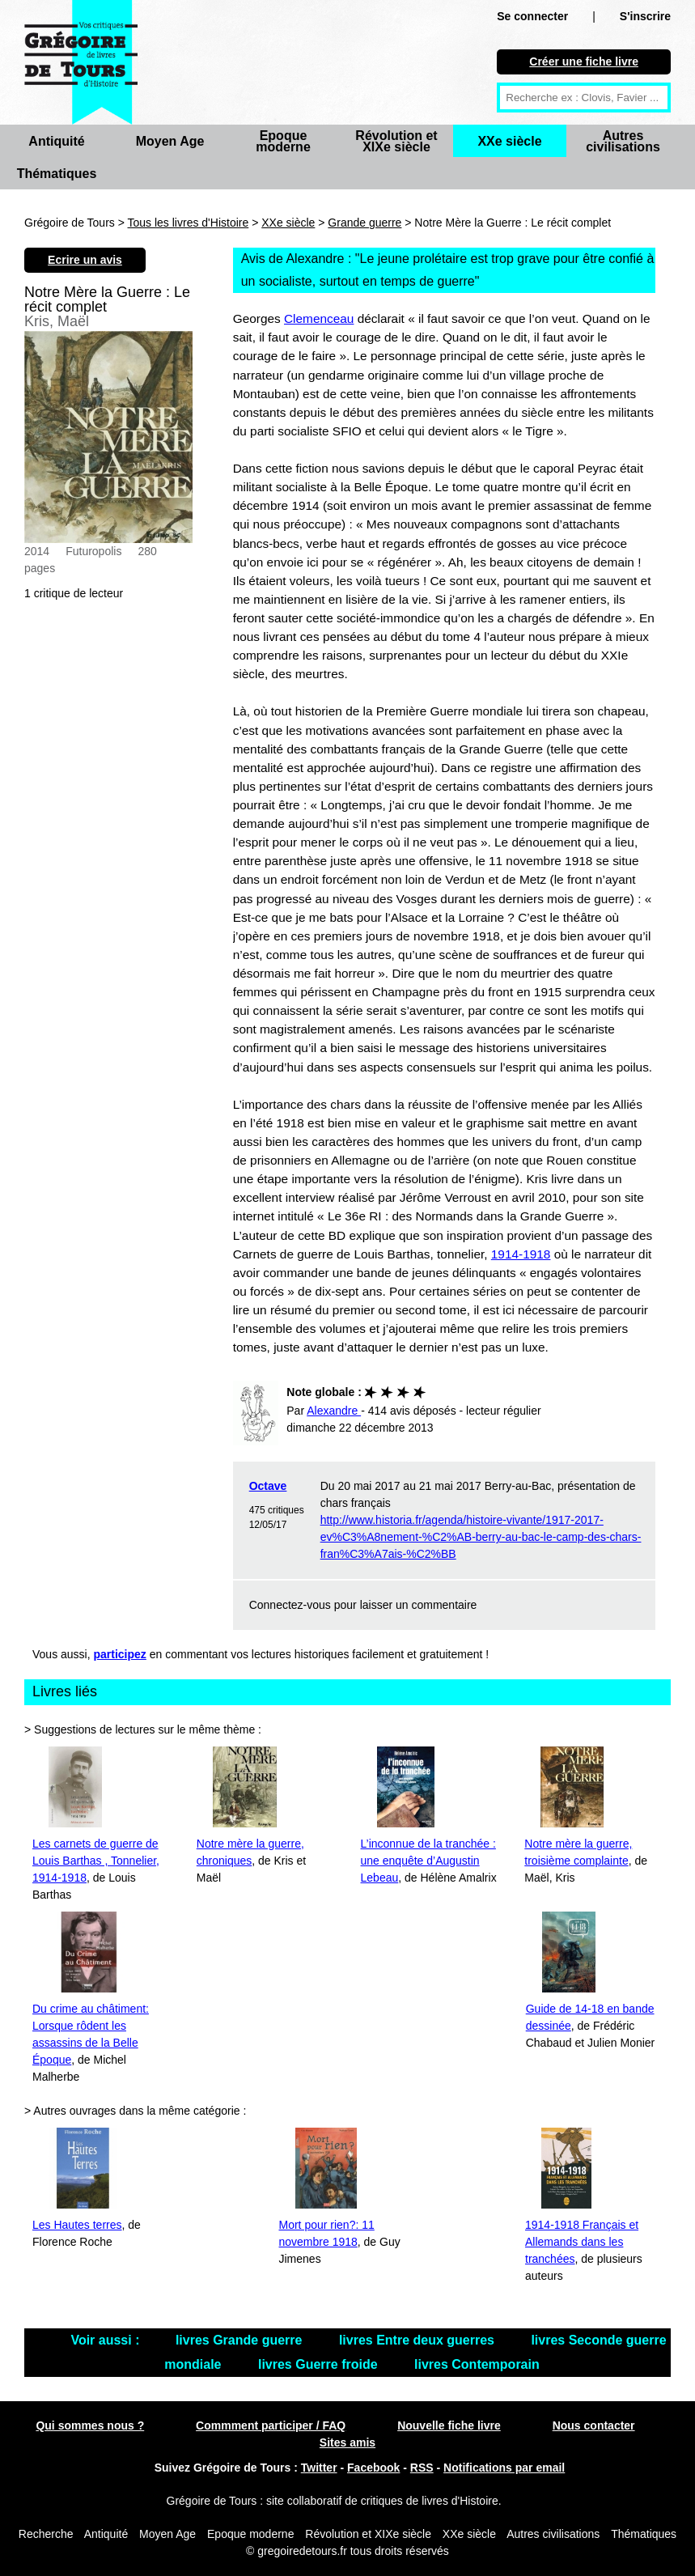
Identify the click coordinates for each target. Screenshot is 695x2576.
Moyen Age (170, 141)
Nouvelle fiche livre (449, 2425)
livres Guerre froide (319, 2364)
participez (120, 1654)
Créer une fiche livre (583, 61)
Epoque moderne (283, 141)
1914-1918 (521, 1254)
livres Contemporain (477, 2364)
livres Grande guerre (241, 2340)
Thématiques (57, 173)
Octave (268, 1485)
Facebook (373, 2467)
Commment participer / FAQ (270, 2425)
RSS (422, 2467)
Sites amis (347, 2442)
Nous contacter (594, 2425)
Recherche (46, 2533)
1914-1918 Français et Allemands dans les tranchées (581, 2241)
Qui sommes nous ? (90, 2425)
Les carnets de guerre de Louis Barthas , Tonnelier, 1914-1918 (95, 1860)
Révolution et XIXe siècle (396, 141)
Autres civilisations (623, 141)
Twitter (319, 2467)
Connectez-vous (290, 1604)
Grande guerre (364, 222)
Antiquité (56, 141)
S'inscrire (645, 16)
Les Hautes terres (77, 2224)
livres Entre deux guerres (418, 2340)
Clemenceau (319, 318)
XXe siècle (509, 141)
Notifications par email (504, 2467)
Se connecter (532, 16)
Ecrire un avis (85, 259)
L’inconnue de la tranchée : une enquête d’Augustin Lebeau (428, 1860)
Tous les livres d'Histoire (188, 222)
